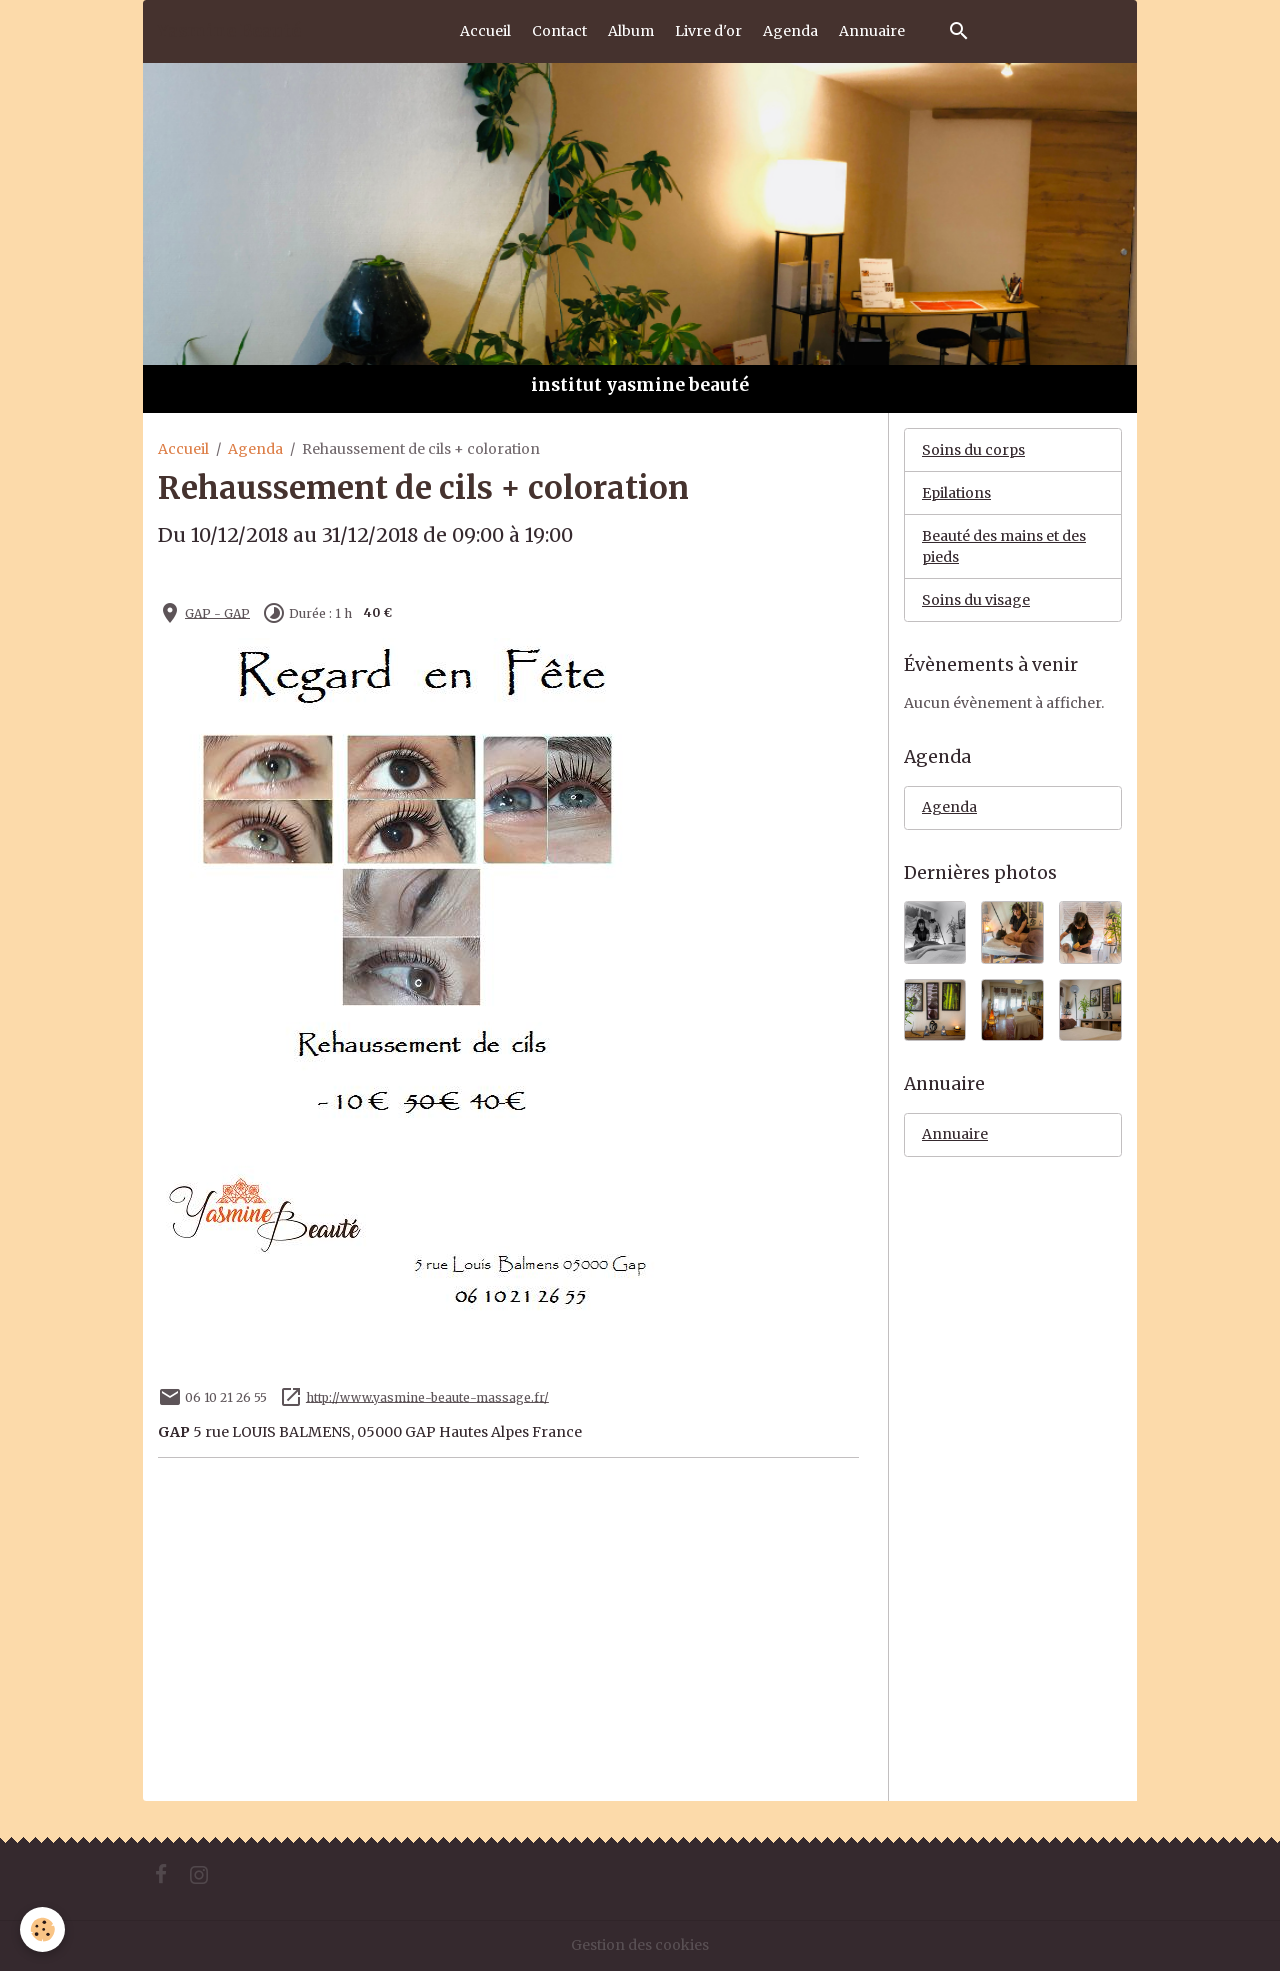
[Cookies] (42, 1929)
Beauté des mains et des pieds (1004, 546)
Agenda (790, 31)
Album (631, 31)
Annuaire (872, 31)
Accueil (485, 31)
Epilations (956, 493)
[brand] (229, 31)
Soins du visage (976, 600)
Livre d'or (708, 31)
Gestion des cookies (640, 1945)
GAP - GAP (217, 612)
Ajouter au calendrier (237, 576)
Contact (559, 31)
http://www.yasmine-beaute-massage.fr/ (427, 1396)
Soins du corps (973, 450)
